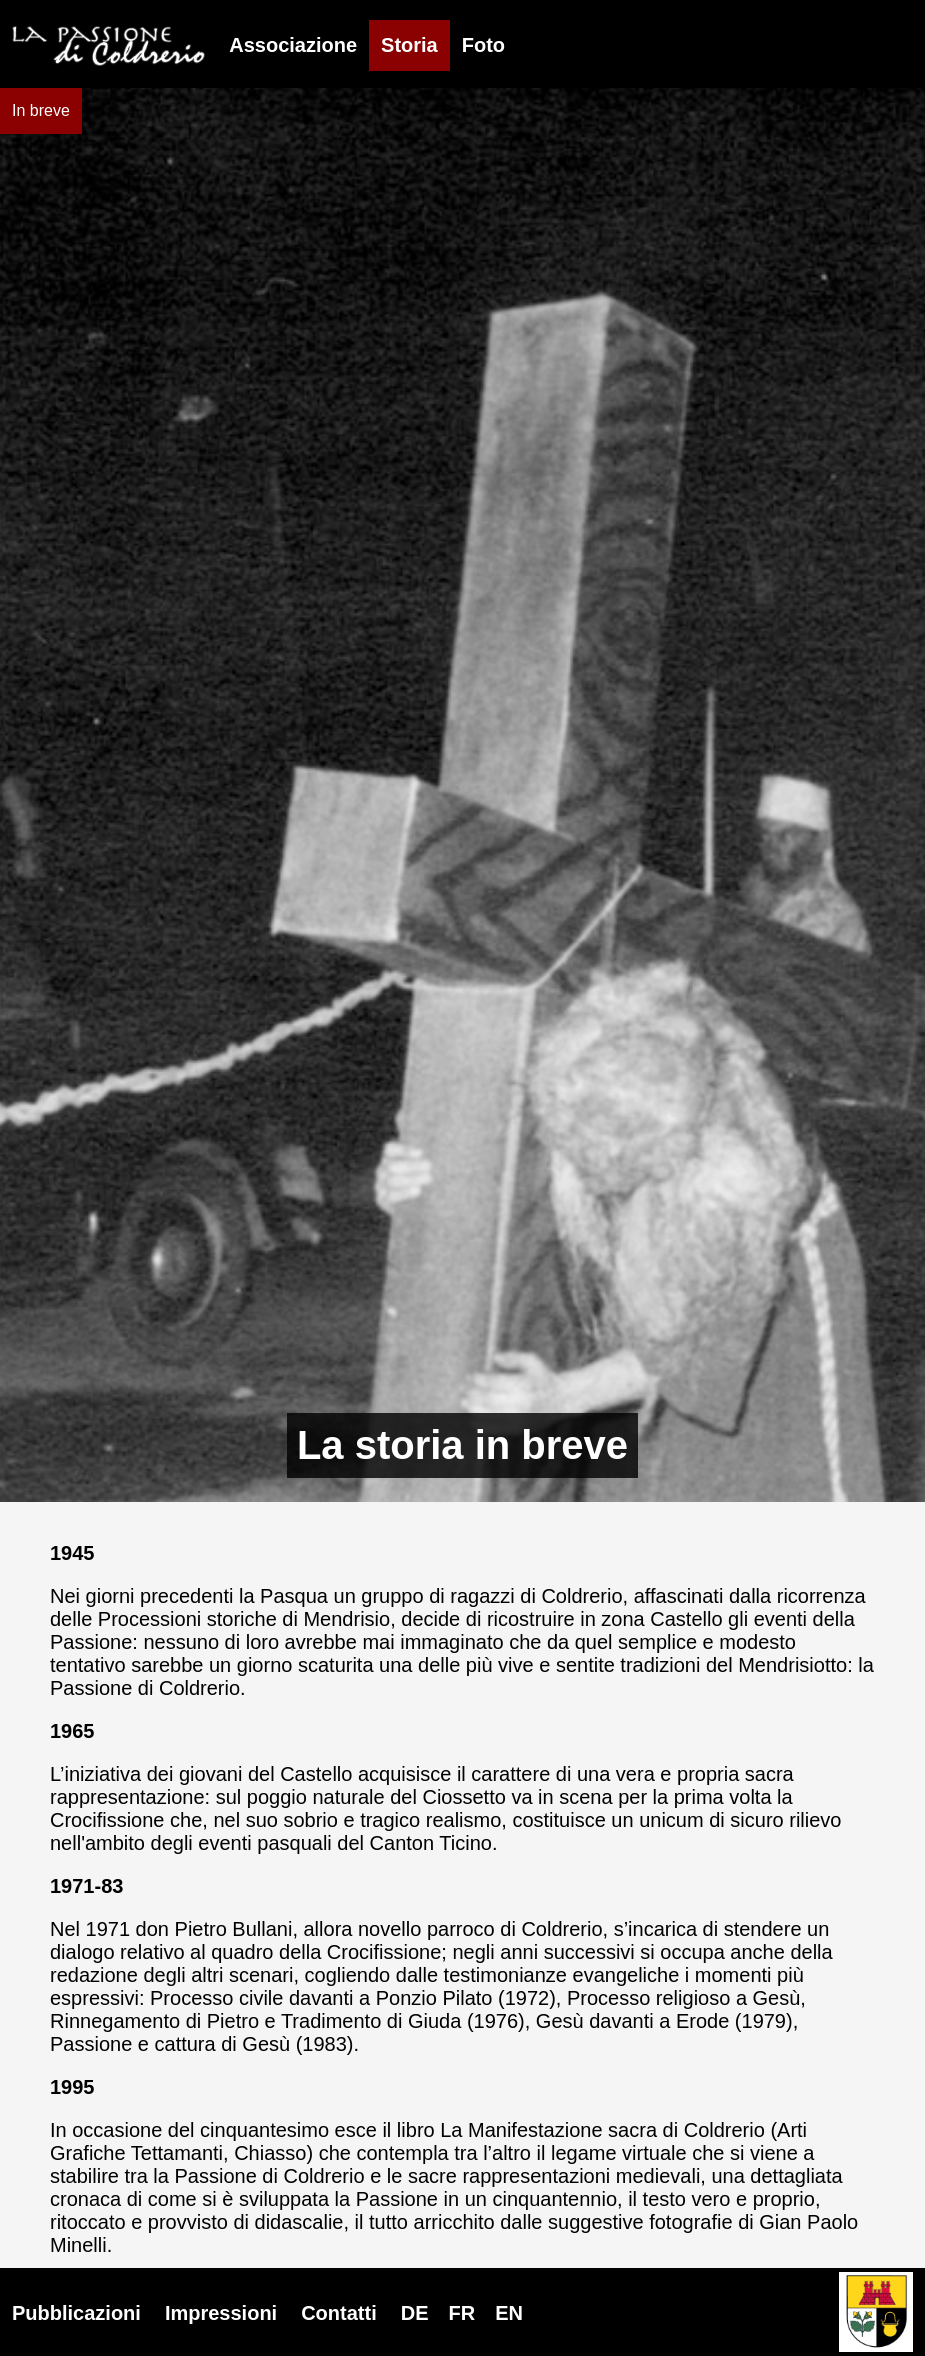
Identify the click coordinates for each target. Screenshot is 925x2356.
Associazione (293, 45)
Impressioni (221, 2313)
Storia (409, 45)
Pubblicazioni (76, 2313)
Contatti (339, 2313)
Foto (483, 45)
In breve (41, 110)
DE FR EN (462, 2313)
